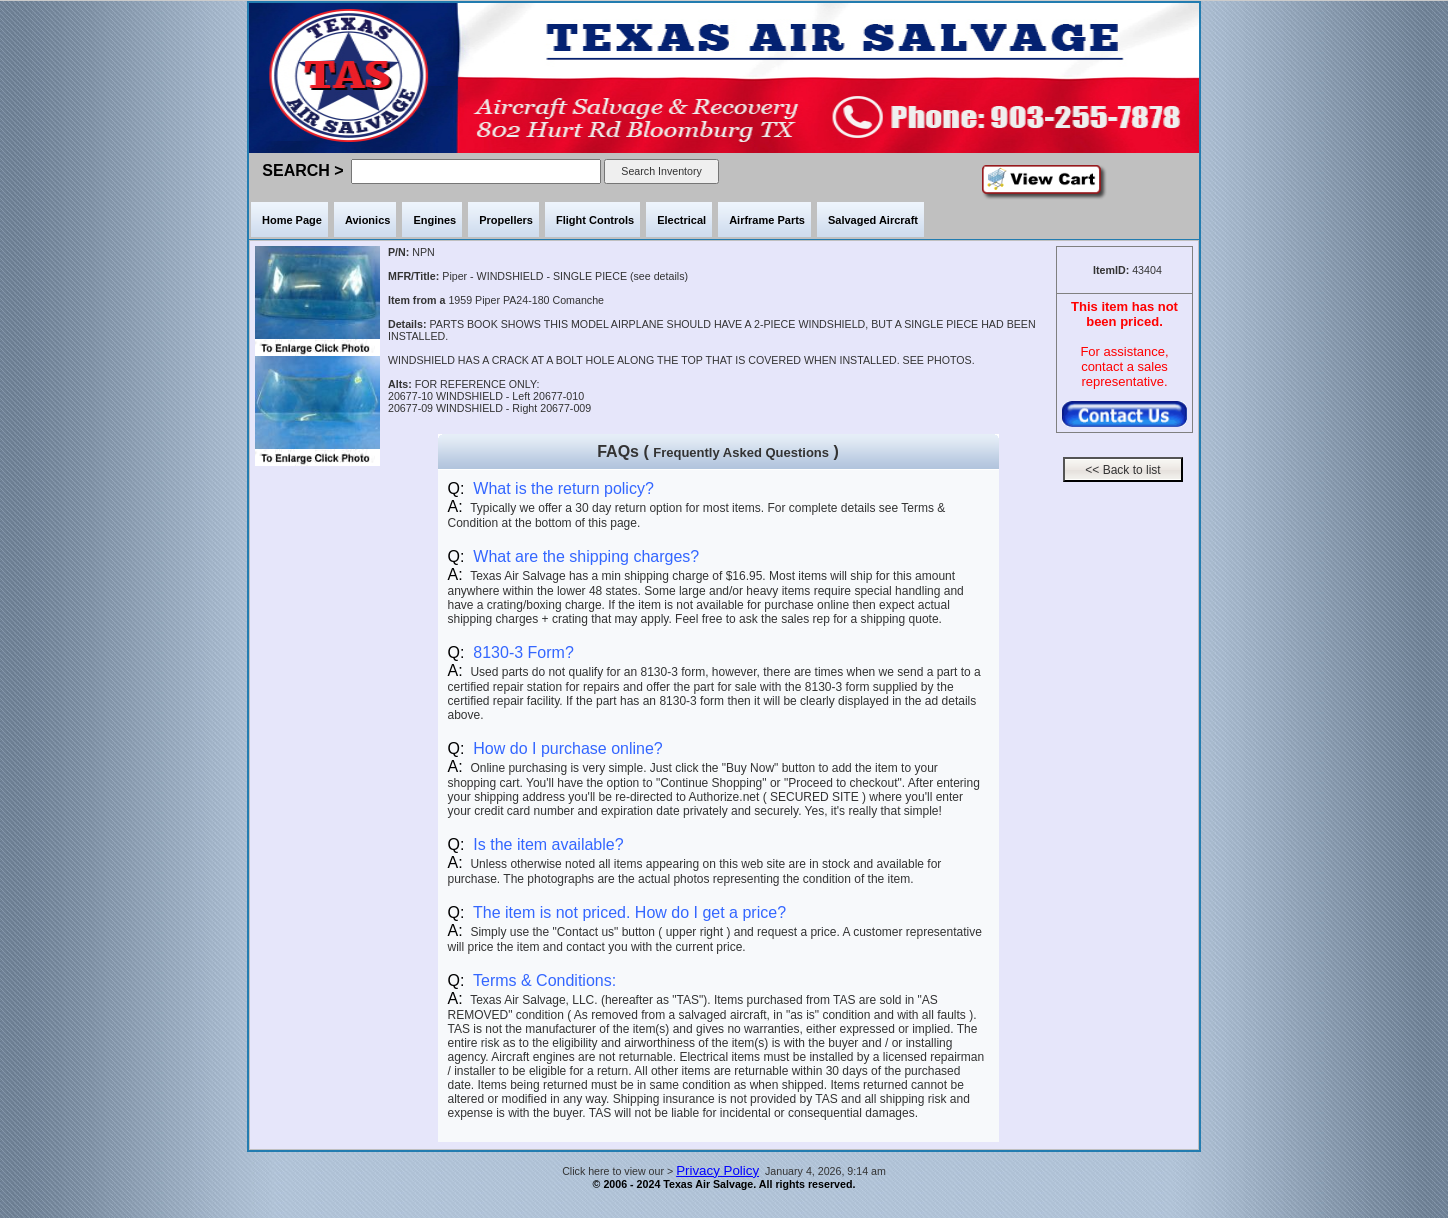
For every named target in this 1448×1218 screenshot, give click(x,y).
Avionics (367, 220)
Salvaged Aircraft (873, 220)
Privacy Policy (717, 1170)
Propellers (506, 220)
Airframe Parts (767, 220)
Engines (434, 220)
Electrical (681, 220)
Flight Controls (595, 220)
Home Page (292, 220)
